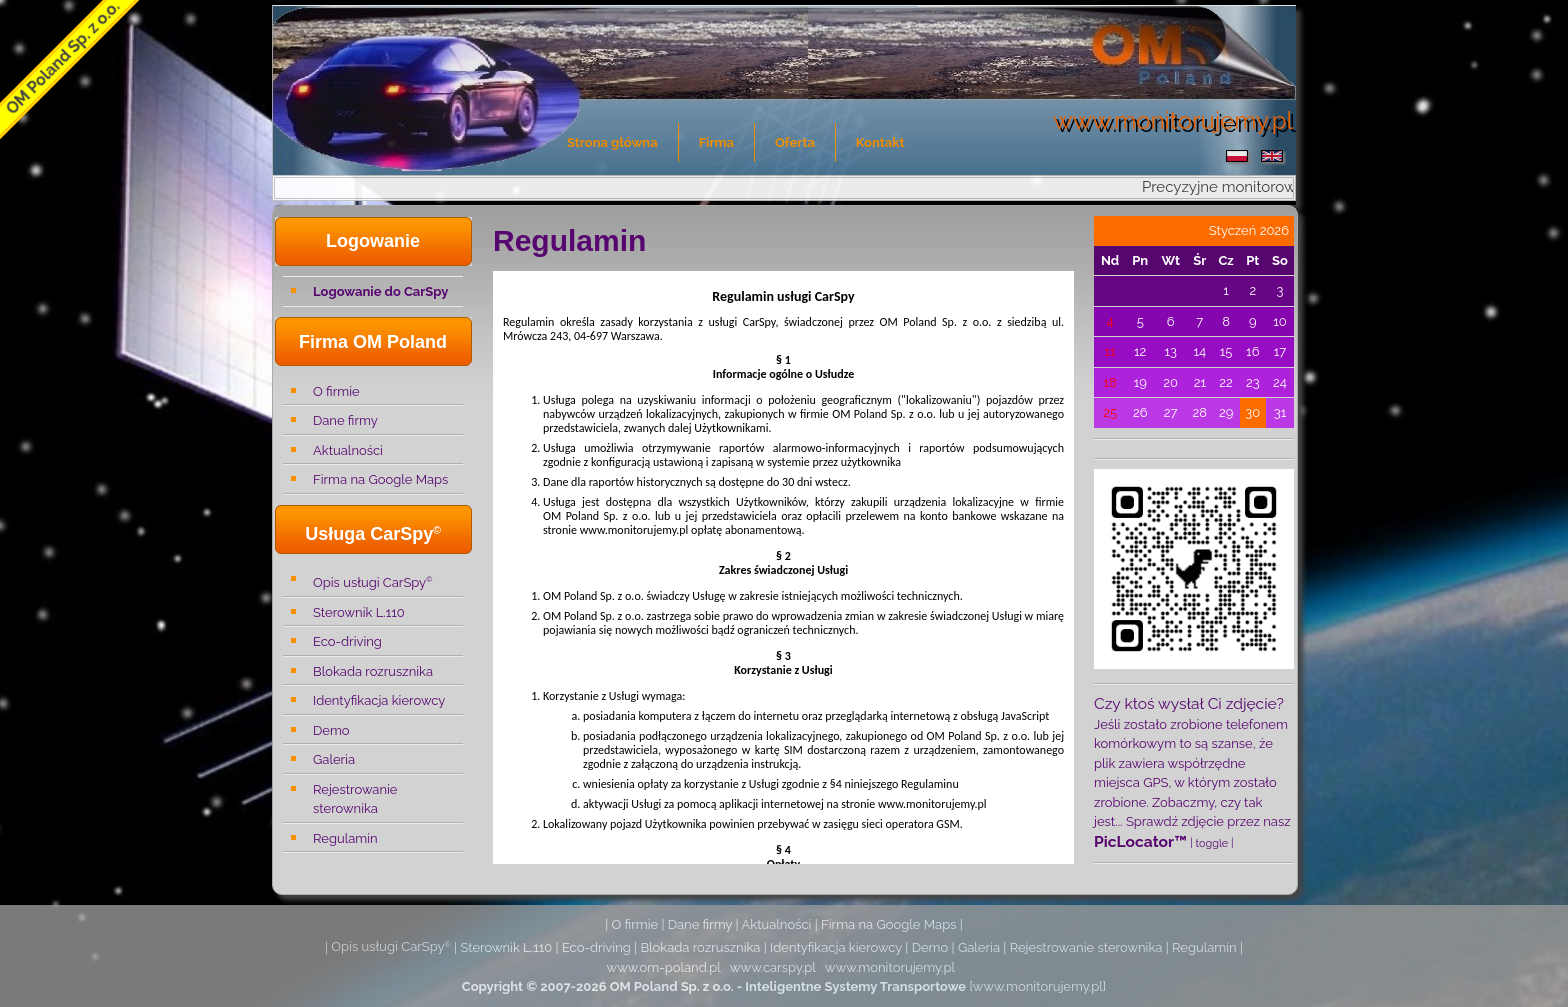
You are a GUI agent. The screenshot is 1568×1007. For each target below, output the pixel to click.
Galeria (334, 759)
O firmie (336, 391)
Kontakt (880, 142)
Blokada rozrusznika (373, 671)
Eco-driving (347, 641)
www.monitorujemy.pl (890, 967)
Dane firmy (345, 420)
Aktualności (348, 450)
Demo (331, 730)
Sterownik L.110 (359, 612)
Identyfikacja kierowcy (379, 700)
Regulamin (345, 838)
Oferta (795, 142)
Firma (716, 142)
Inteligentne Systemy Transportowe (855, 986)
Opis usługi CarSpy (372, 581)
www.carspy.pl (773, 967)
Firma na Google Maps (380, 479)
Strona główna (612, 142)
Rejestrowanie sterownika (355, 799)
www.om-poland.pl (664, 967)
